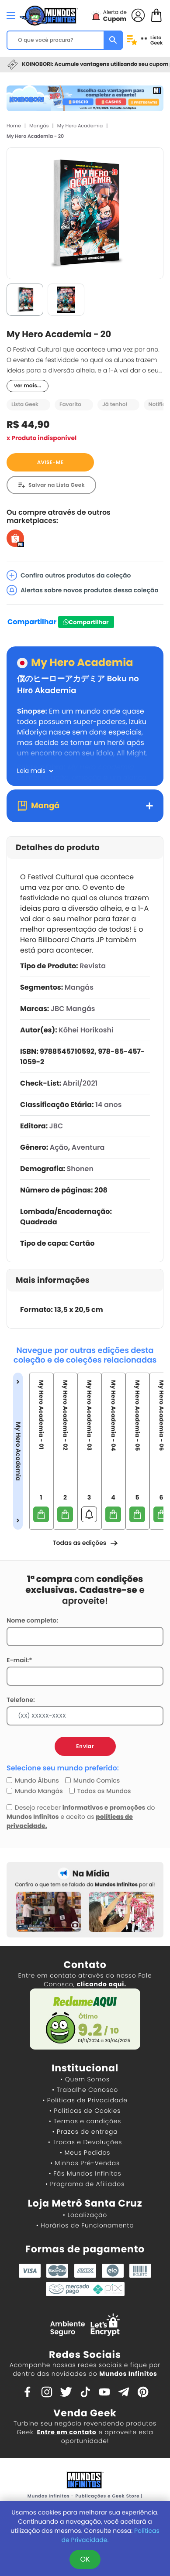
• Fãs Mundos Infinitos (85, 2173)
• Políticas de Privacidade (84, 2100)
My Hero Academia (80, 125)
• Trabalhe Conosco (85, 2089)
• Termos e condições (85, 2121)
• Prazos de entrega (85, 2131)
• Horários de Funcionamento (85, 2225)
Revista (93, 966)
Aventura (88, 1147)
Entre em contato (66, 2432)
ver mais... (27, 385)
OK (85, 2559)
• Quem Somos (85, 2079)
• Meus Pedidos (85, 2152)
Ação (59, 1147)
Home (14, 125)
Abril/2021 (79, 1083)
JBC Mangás (73, 1009)
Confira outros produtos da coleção (69, 575)
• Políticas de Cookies (85, 2110)
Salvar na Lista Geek (56, 485)
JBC (56, 1126)
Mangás (39, 125)
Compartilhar (31, 622)
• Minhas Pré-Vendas (85, 2163)
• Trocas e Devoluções (85, 2142)
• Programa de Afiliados (85, 2184)
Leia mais (31, 770)
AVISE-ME (50, 462)
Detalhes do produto (58, 847)
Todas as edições (84, 1542)
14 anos (108, 1105)
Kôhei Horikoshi (86, 1030)
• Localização (85, 2214)
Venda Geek (84, 2413)
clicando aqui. (101, 1984)
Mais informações (53, 1280)
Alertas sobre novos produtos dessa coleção (82, 590)
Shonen (80, 1169)
